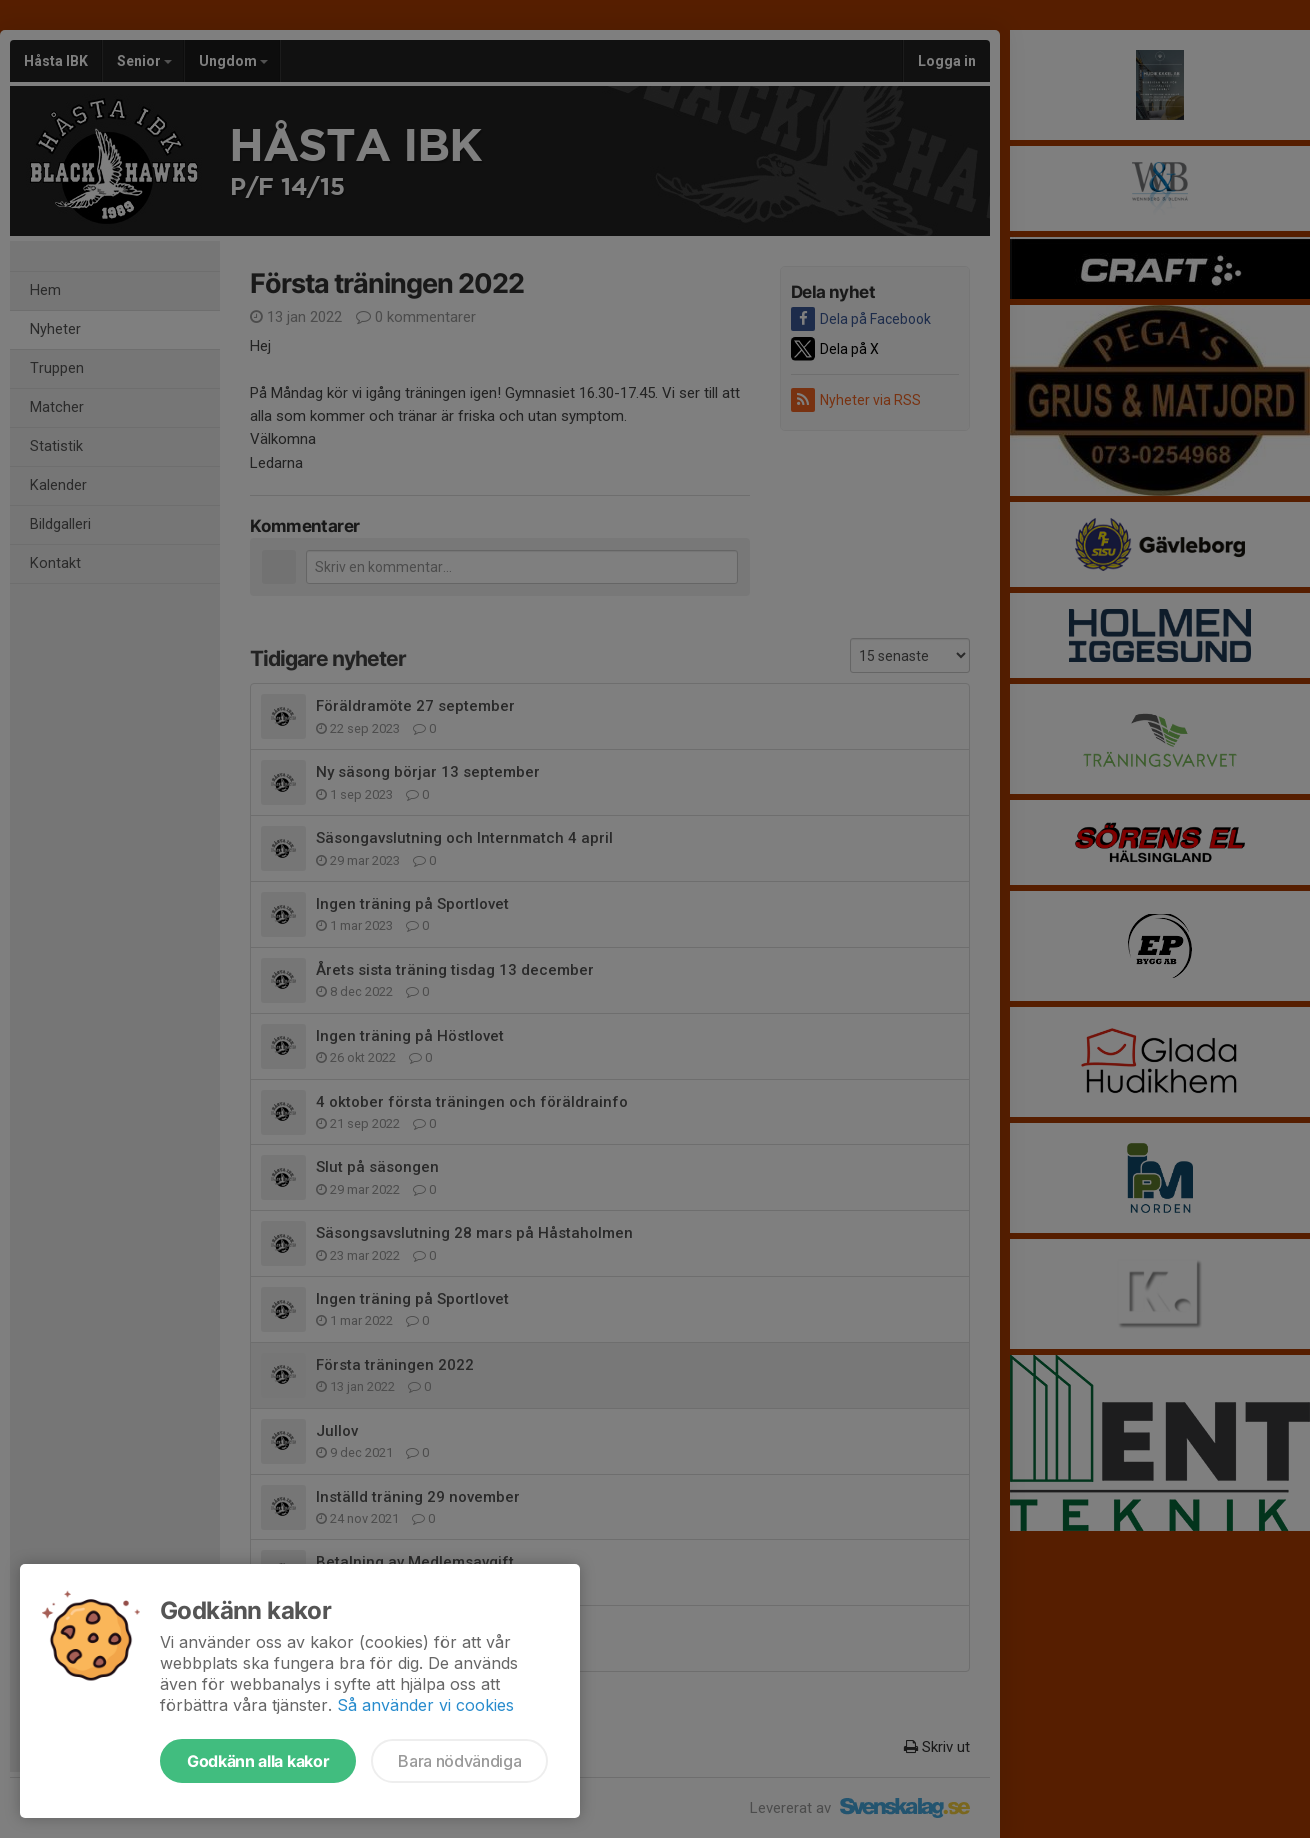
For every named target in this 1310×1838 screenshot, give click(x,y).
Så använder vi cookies (425, 1705)
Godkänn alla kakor (258, 1761)
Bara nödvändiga (459, 1761)
